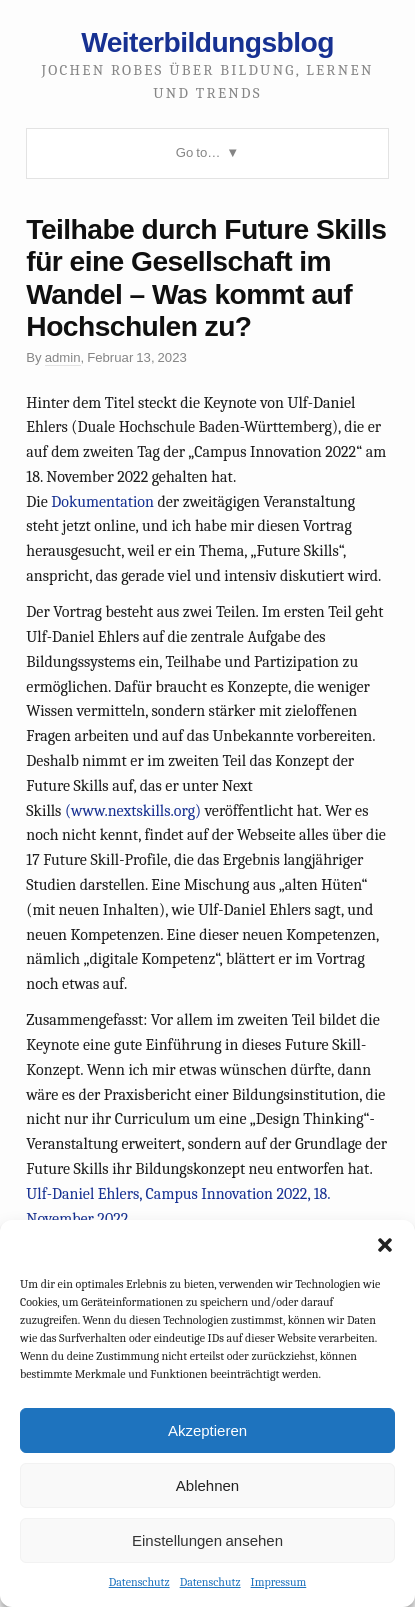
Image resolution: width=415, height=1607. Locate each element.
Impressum (279, 1582)
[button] (385, 1245)
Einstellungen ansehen (207, 1540)
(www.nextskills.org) (133, 811)
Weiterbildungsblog (207, 42)
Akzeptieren (207, 1430)
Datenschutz (139, 1582)
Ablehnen (207, 1485)
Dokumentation (102, 502)
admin (63, 357)
